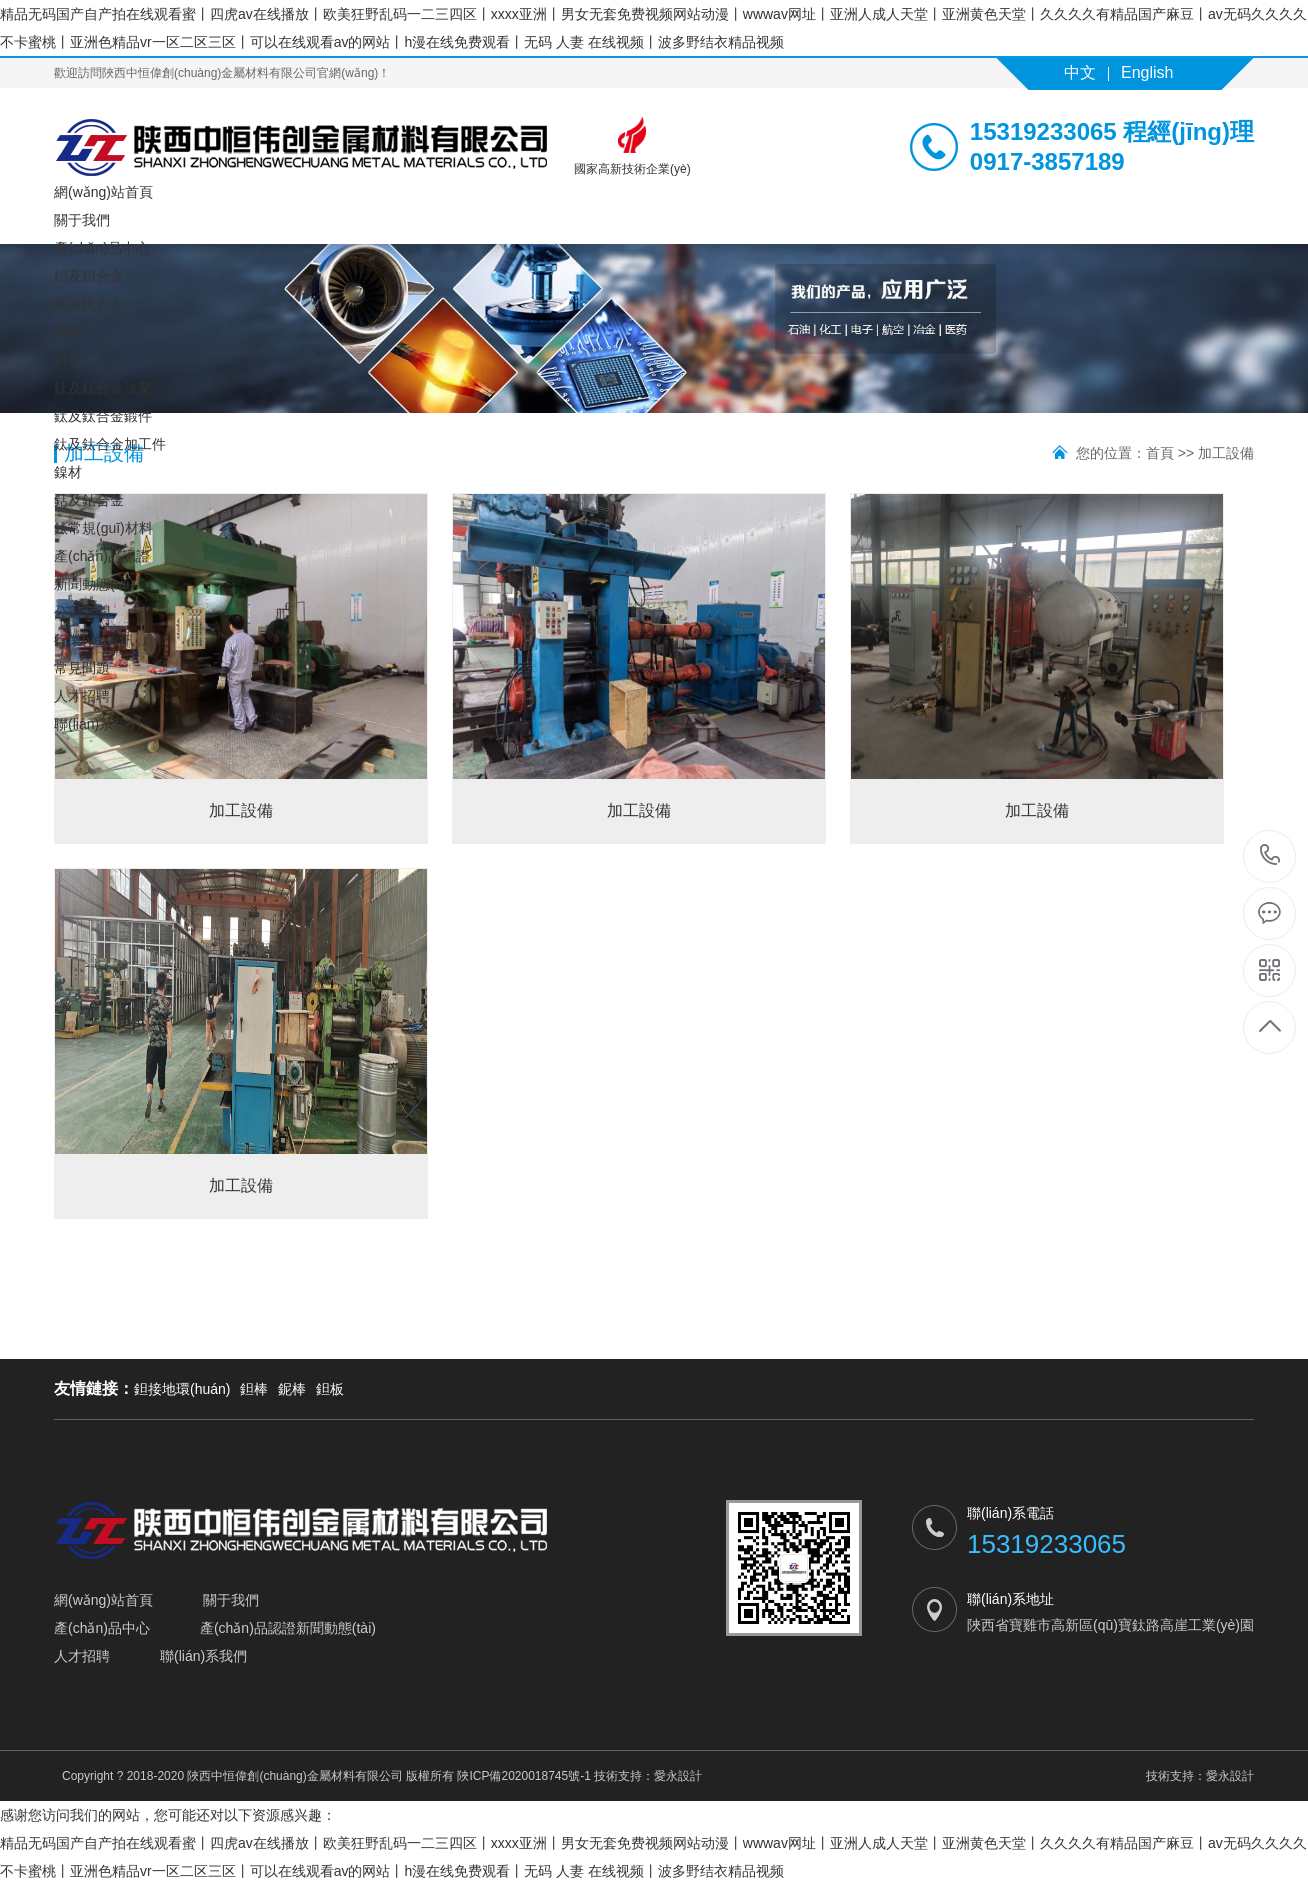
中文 (1080, 72)
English (1147, 72)
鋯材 (68, 332)
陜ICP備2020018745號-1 (523, 1776)
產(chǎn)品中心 (102, 248)
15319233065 (1270, 855)
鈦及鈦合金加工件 (110, 444)
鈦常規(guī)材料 (103, 528)
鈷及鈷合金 (89, 500)
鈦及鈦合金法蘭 (103, 388)
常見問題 (82, 668)
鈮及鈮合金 (89, 304)
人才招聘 (82, 696)
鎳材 (68, 472)
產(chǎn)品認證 (102, 556)
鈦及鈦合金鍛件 (103, 416)
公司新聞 (82, 612)
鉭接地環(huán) (182, 1389)
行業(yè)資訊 (94, 640)
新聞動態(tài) (94, 584)
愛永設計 (678, 1776)
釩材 (68, 360)
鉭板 (330, 1389)
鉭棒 (254, 1389)
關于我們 (82, 220)
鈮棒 (292, 1389)
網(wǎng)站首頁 (103, 192)
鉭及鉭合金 (89, 276)
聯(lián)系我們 (97, 724)
